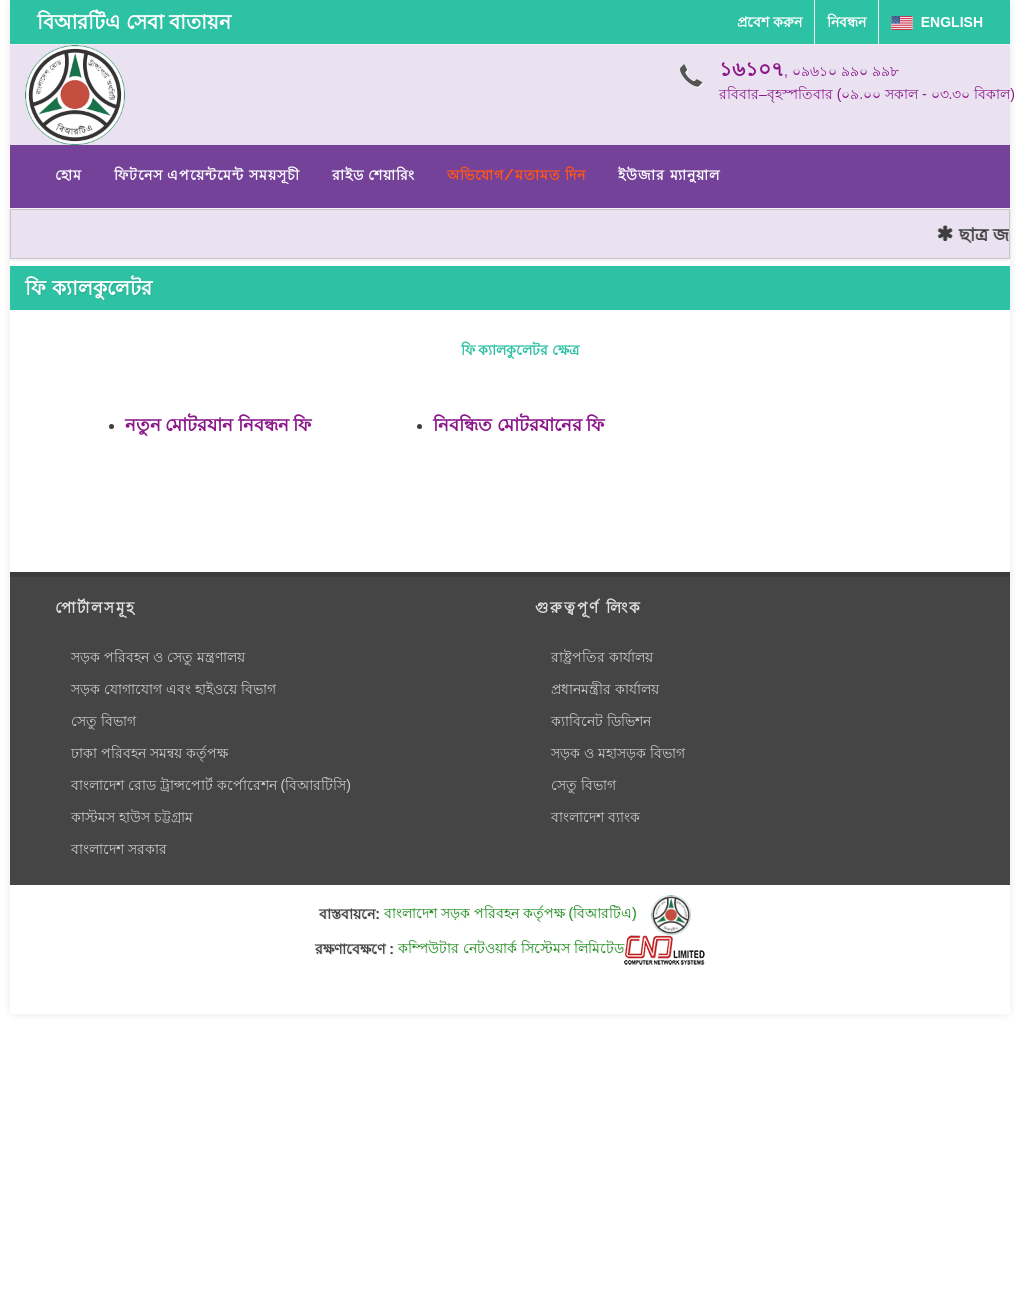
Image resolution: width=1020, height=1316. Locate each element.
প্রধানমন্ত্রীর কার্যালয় (605, 689)
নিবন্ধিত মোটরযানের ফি (518, 424)
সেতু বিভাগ (103, 721)
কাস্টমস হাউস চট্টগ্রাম (132, 817)
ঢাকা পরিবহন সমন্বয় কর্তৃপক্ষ (149, 753)
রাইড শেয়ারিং (373, 175)
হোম (68, 175)
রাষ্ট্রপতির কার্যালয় (602, 657)
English (937, 22)
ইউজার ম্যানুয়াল (668, 175)
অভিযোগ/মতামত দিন (516, 175)
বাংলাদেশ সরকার (119, 849)
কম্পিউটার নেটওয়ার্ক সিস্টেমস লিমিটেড (551, 948)
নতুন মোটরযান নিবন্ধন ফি (218, 424)
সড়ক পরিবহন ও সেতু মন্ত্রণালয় (158, 657)
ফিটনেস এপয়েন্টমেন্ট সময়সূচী (207, 175)
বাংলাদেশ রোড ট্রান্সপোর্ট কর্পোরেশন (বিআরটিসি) (211, 785)
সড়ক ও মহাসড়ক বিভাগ (618, 753)
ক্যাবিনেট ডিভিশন (601, 721)
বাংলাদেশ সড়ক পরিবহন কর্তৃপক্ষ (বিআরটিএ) (537, 913)
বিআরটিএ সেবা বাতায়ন (134, 22)
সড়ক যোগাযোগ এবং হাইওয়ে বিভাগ (173, 689)
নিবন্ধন (846, 22)
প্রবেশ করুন (769, 22)
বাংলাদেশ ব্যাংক (595, 817)
